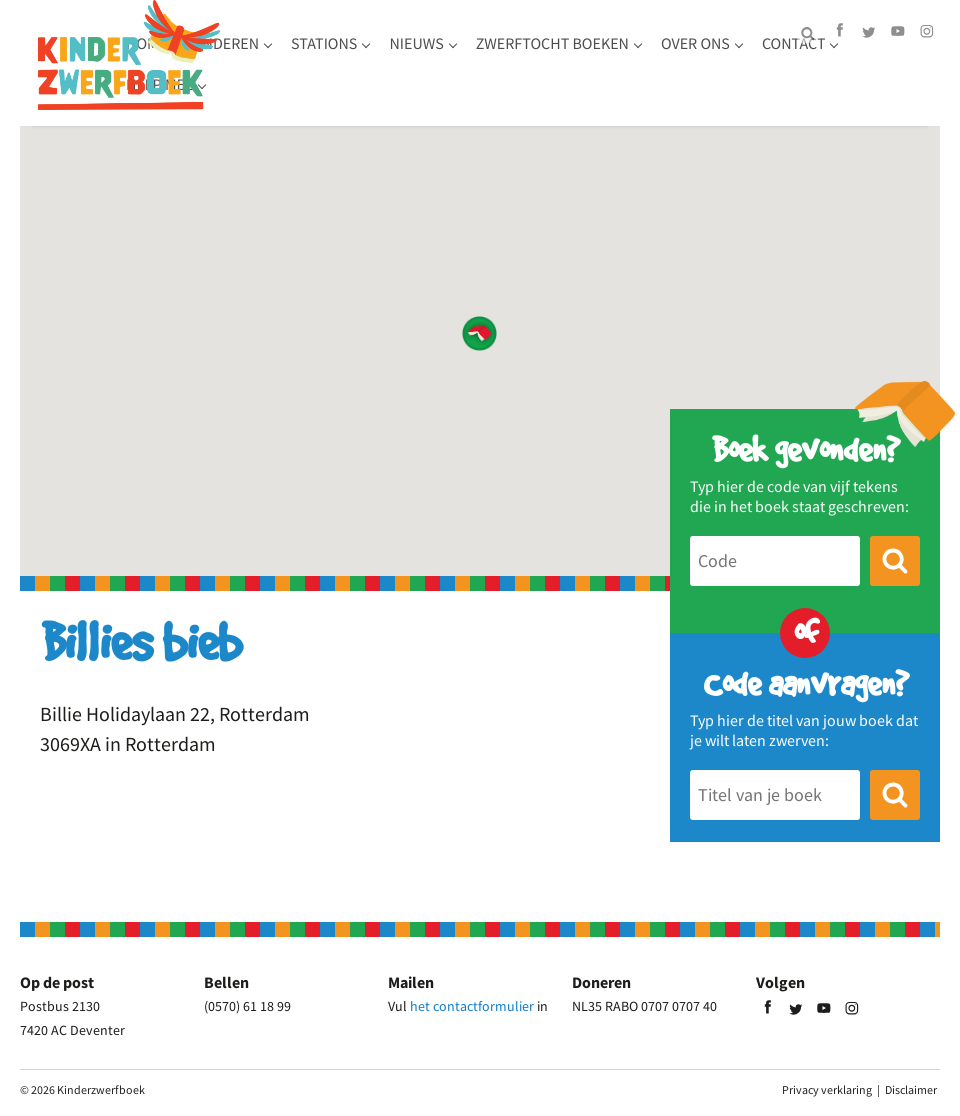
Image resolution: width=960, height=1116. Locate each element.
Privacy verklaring (827, 1089)
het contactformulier (472, 1006)
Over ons (278, 101)
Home (264, 60)
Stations (442, 60)
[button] (479, 333)
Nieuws (534, 60)
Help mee (474, 101)
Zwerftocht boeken (670, 60)
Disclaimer (911, 1089)
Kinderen (342, 60)
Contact (377, 101)
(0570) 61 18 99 (247, 1006)
